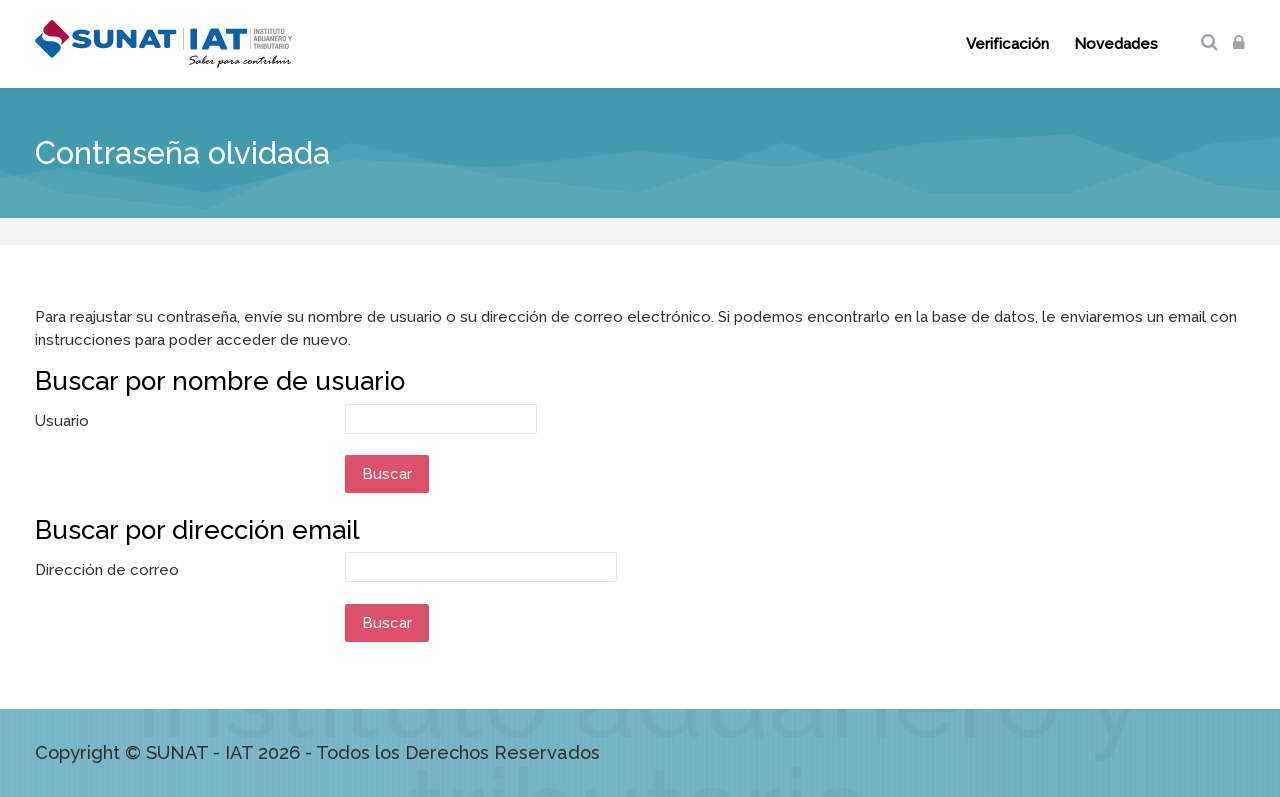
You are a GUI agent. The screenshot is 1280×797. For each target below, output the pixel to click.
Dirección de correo (107, 570)
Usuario (62, 421)
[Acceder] (1239, 43)
